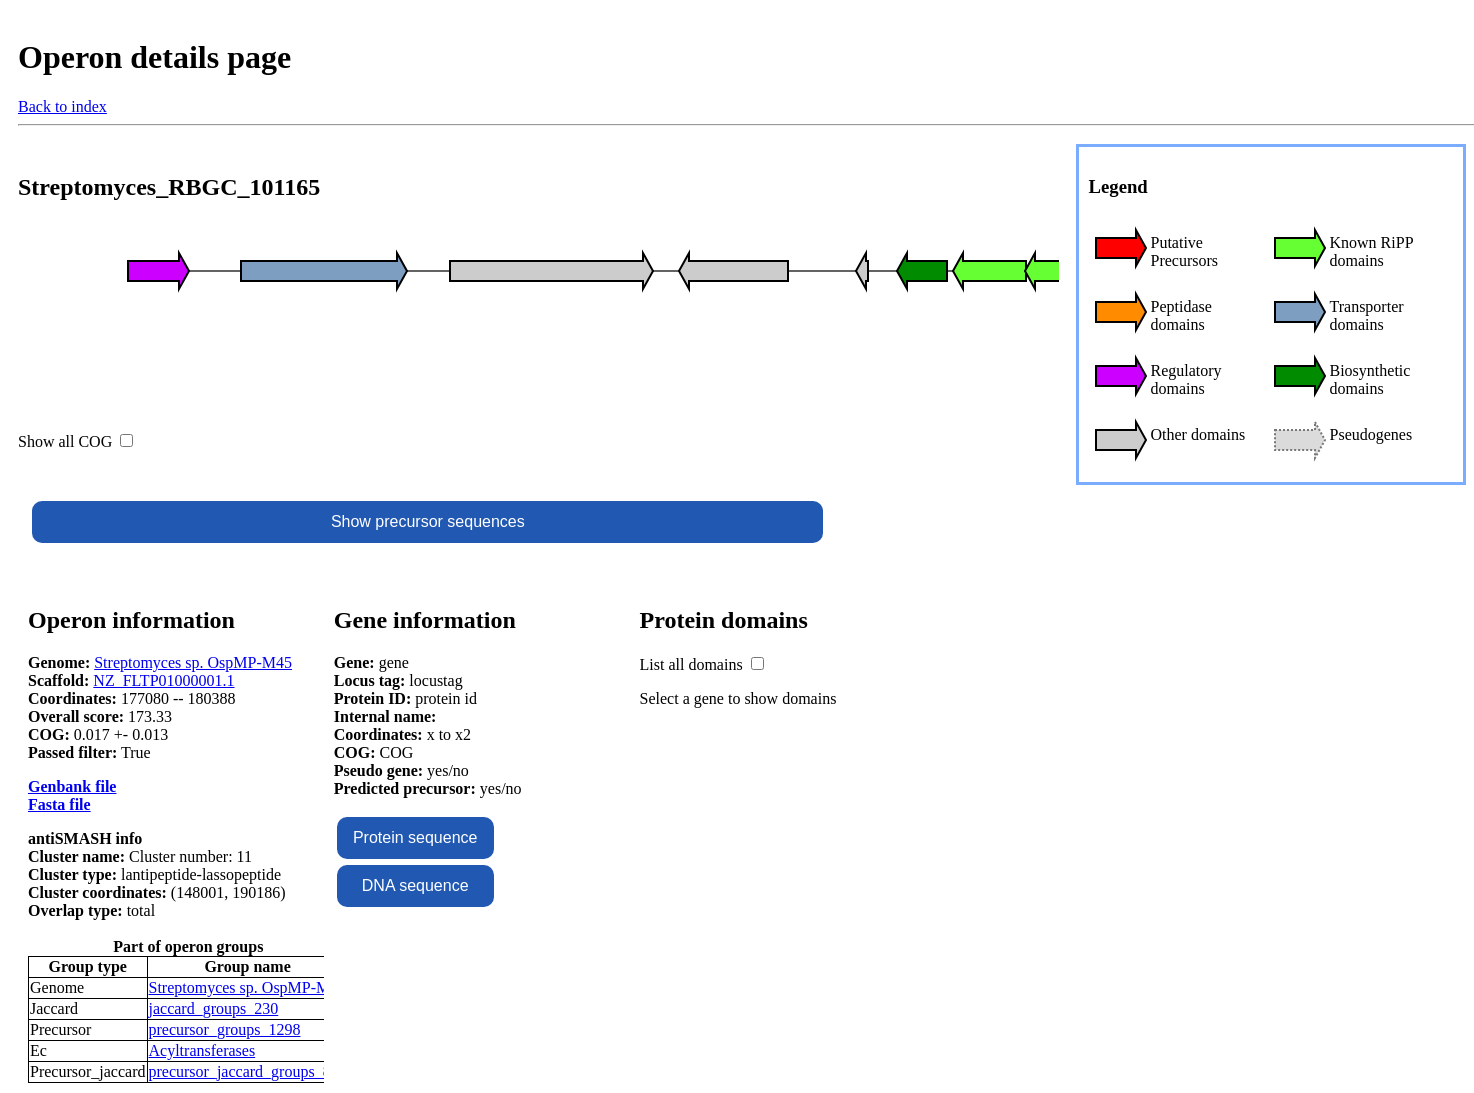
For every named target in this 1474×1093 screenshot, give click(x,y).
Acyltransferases (202, 1050)
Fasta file (59, 804)
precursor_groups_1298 (225, 1029)
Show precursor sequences (428, 521)
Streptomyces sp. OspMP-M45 (193, 662)
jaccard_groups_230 (214, 1008)
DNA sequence (415, 885)
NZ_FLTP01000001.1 (163, 680)
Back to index (62, 106)
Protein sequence (415, 837)
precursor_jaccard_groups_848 (248, 1071)
